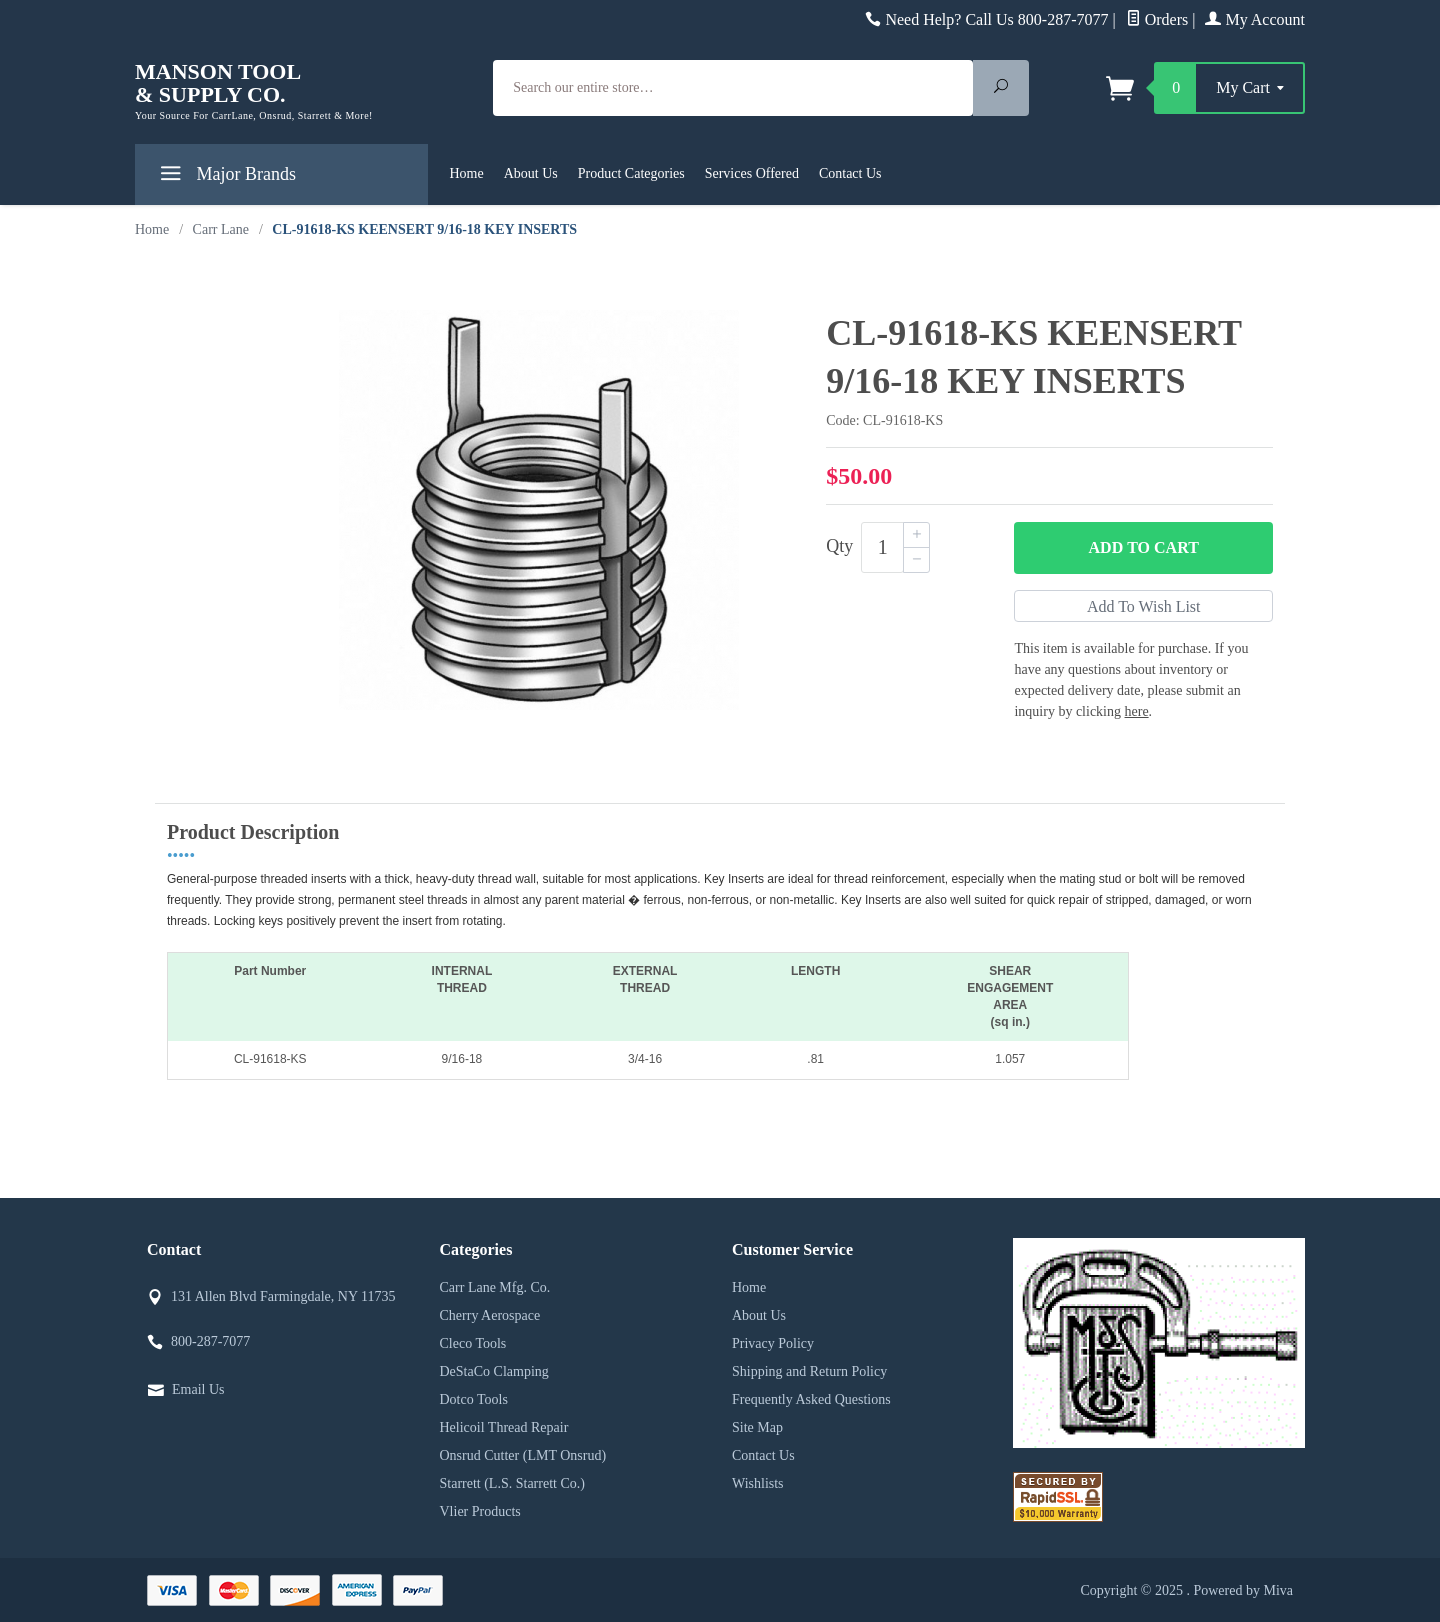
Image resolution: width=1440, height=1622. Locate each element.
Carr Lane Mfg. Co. (495, 1287)
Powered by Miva (1243, 1590)
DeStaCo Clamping (494, 1371)
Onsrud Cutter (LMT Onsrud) (523, 1455)
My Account (1255, 19)
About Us (531, 173)
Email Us (198, 1389)
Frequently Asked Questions (811, 1399)
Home (467, 173)
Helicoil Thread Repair (504, 1427)
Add (1144, 548)
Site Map (757, 1427)
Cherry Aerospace (490, 1315)
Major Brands (225, 177)
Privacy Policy (773, 1343)
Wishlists (758, 1483)
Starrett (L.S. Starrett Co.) (512, 1483)
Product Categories (631, 173)
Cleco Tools (473, 1343)
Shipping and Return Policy (809, 1371)
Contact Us (850, 173)
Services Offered (752, 173)
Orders (1157, 19)
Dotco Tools (474, 1399)
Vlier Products (480, 1511)
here (1137, 711)
